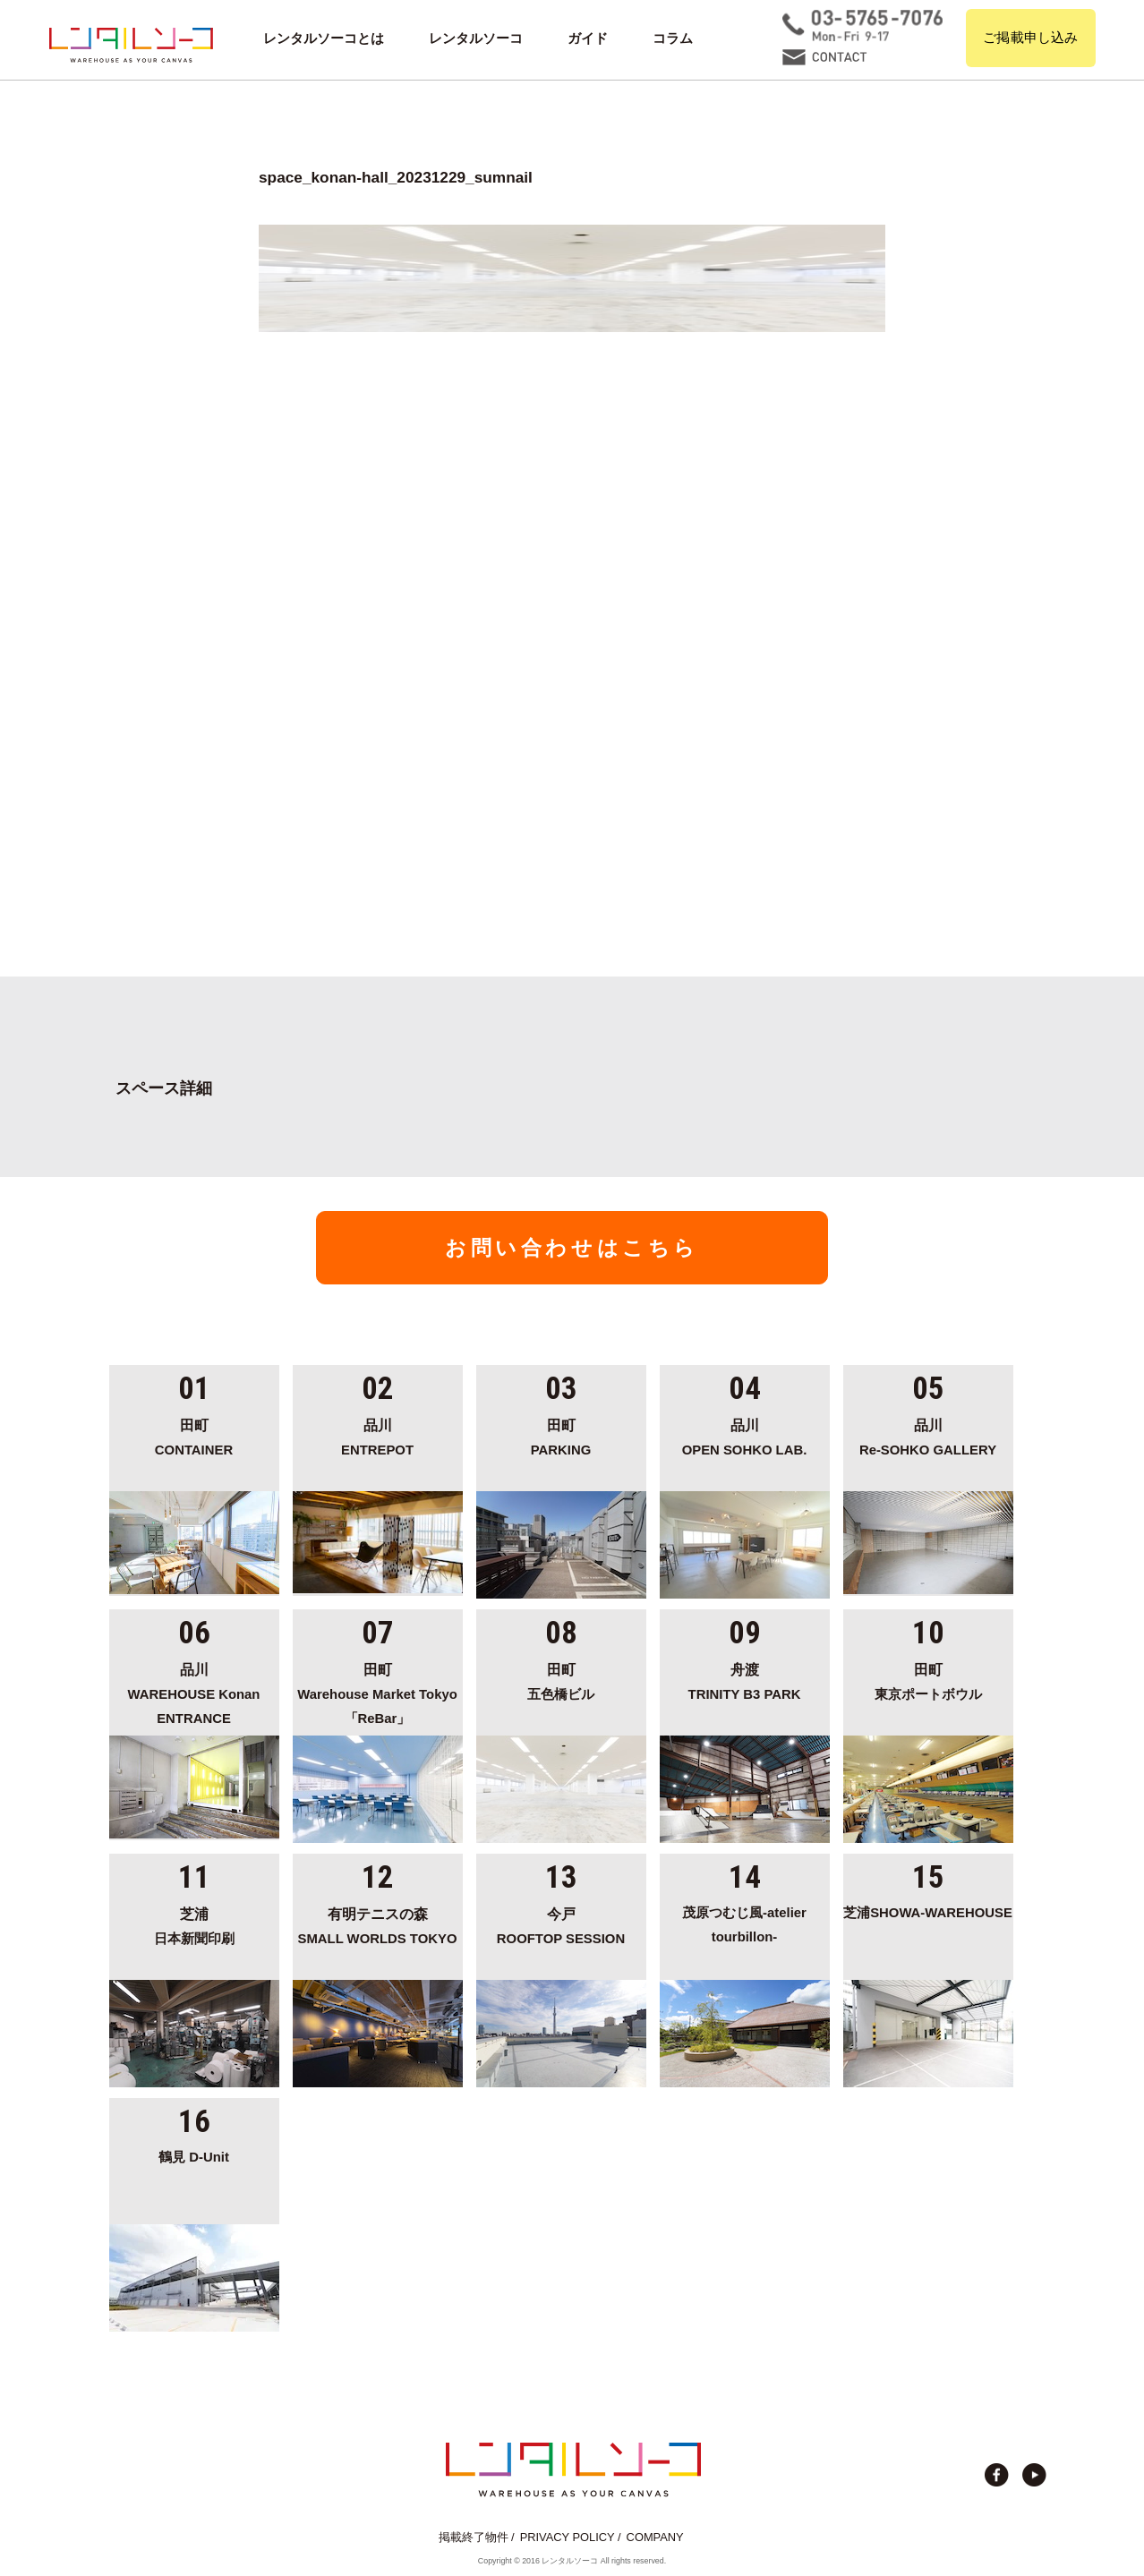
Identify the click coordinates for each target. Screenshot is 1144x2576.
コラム (673, 38)
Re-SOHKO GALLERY (928, 1434)
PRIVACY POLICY (567, 2537)
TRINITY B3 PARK (745, 1679)
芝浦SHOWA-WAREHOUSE (927, 1913)
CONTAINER (194, 1434)
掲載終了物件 (473, 2537)
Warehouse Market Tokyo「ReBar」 (378, 1691)
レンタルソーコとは (323, 38)
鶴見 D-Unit (193, 2157)
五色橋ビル (561, 1679)
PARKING (561, 1434)
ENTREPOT (378, 1434)
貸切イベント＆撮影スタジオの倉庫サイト (131, 45)
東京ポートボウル (928, 1679)
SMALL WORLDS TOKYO (378, 1923)
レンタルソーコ (476, 38)
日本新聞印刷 (194, 1923)
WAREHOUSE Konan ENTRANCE (194, 1691)
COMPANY (655, 2537)
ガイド (588, 38)
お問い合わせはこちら (572, 1247)
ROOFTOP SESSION (561, 1923)
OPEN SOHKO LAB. (745, 1434)
